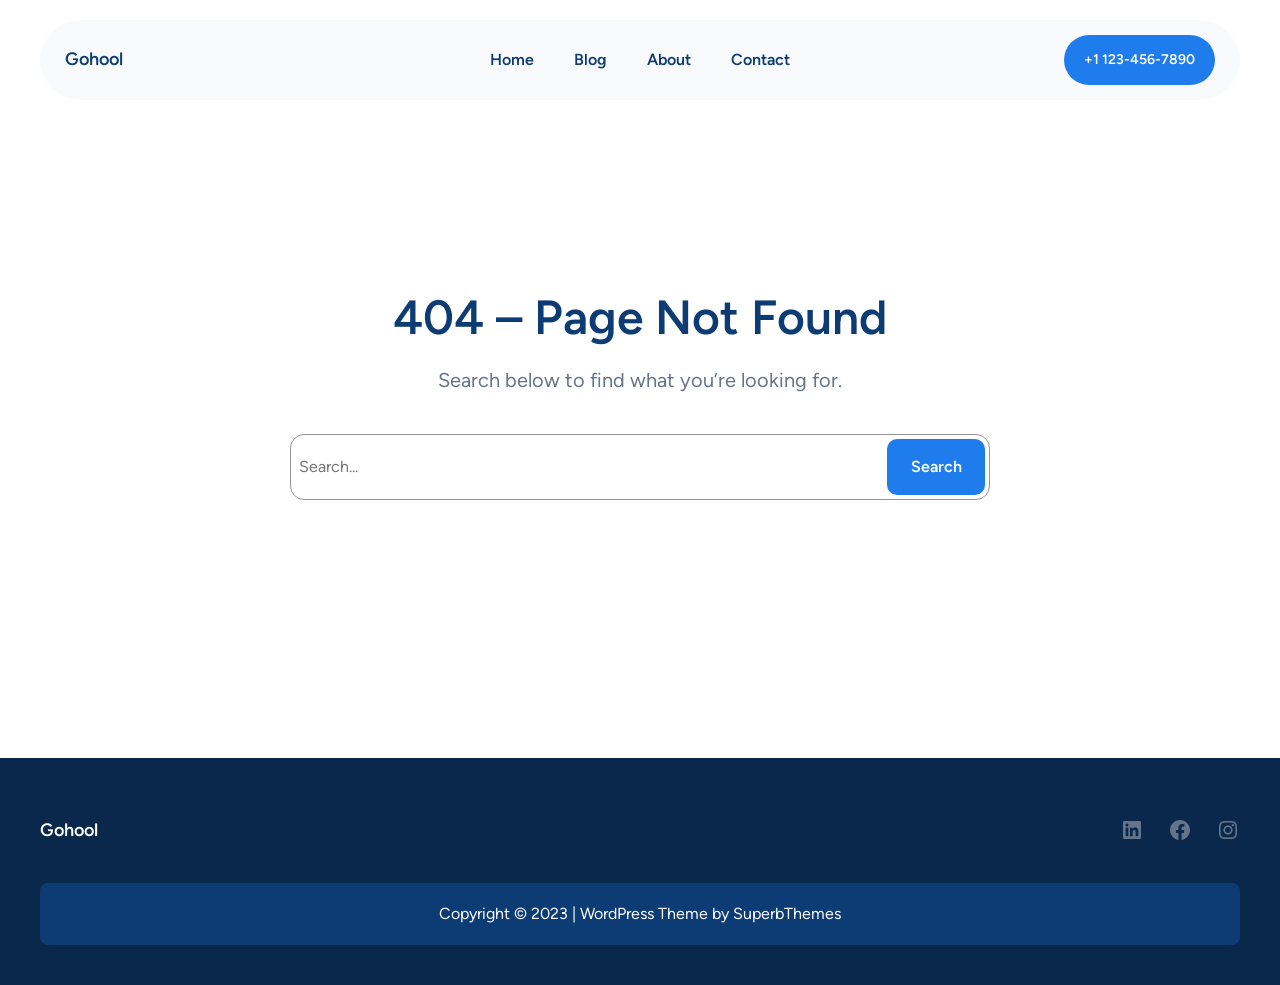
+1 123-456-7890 (1139, 59)
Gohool (94, 59)
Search (936, 466)
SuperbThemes (787, 913)
